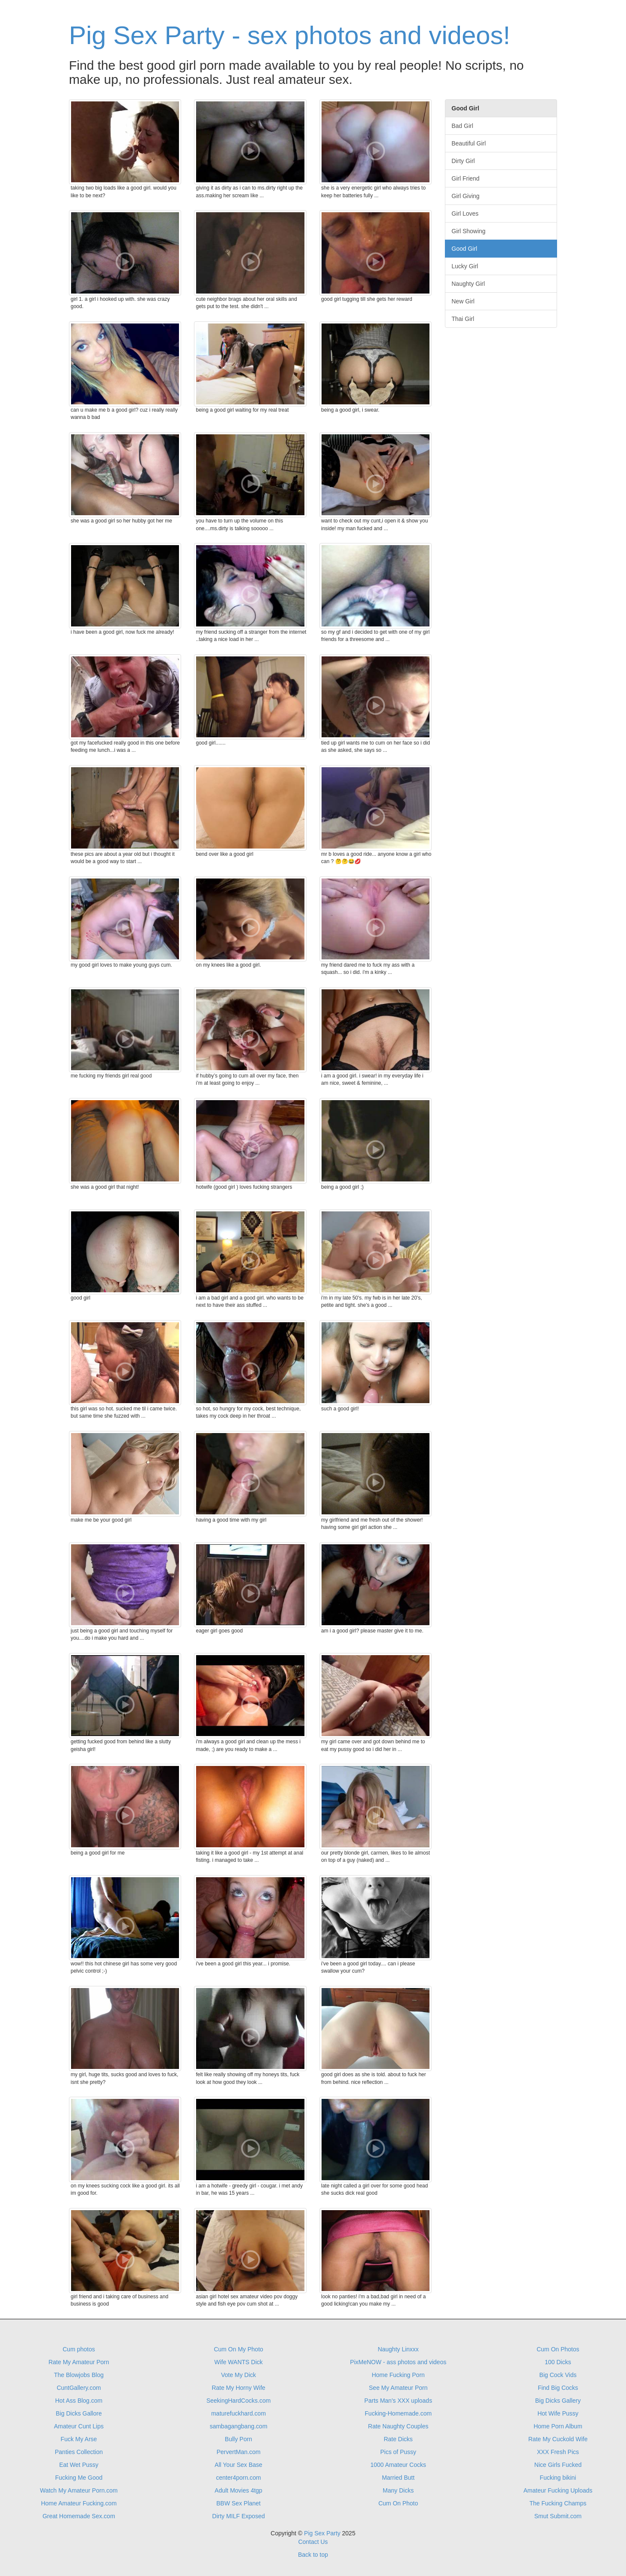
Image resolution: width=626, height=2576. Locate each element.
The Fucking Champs (557, 2503)
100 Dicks (558, 2362)
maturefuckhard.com (238, 2413)
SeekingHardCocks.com (238, 2400)
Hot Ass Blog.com (79, 2400)
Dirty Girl (463, 160)
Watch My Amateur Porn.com (79, 2490)
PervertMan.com (239, 2451)
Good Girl (464, 248)
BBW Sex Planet (238, 2503)
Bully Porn (238, 2439)
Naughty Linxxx (398, 2349)
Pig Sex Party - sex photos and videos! (289, 35)
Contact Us (313, 2541)
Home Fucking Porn (398, 2374)
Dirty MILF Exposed (238, 2516)
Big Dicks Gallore (78, 2413)
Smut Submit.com (557, 2516)
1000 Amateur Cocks (398, 2464)
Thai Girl (463, 318)
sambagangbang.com (239, 2426)
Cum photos (79, 2349)
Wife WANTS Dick (238, 2362)
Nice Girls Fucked (557, 2464)
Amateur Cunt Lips (79, 2426)
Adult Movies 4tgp (238, 2490)
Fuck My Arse (79, 2439)
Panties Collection (79, 2451)
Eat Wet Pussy (78, 2464)
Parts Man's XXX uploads (398, 2400)
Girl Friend (466, 178)
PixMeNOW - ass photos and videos (398, 2362)
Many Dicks (398, 2490)
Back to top (313, 2554)
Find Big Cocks (558, 2387)
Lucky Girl (465, 266)
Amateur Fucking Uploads (557, 2490)
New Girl (463, 301)
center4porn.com (238, 2477)
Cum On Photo (398, 2503)
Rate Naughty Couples (398, 2426)
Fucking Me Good (79, 2477)
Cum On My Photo (238, 2349)
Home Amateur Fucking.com (79, 2503)
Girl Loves (465, 213)
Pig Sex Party (322, 2533)
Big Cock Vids (558, 2374)
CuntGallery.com (79, 2387)
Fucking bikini (558, 2477)
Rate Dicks (398, 2439)
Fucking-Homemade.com (398, 2413)
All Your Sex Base (238, 2464)
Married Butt (398, 2477)
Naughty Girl (468, 283)
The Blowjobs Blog (79, 2374)
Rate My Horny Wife (238, 2387)
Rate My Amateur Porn (78, 2362)
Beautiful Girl (469, 143)
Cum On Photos (558, 2349)
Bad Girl (463, 125)
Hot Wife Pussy (557, 2413)
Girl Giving (466, 196)
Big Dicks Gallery (558, 2400)
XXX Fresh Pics (558, 2451)
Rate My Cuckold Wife (557, 2439)
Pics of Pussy (398, 2451)
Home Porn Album (558, 2426)
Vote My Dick (238, 2374)
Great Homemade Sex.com (78, 2516)
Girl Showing (469, 231)
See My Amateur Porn (398, 2387)
